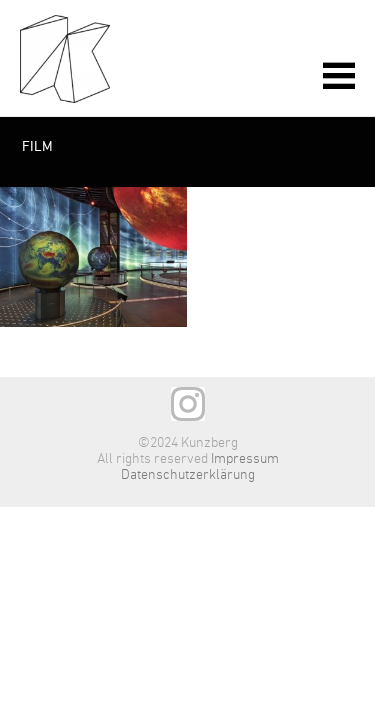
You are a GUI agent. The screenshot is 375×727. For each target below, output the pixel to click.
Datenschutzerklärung (188, 475)
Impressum (245, 459)
